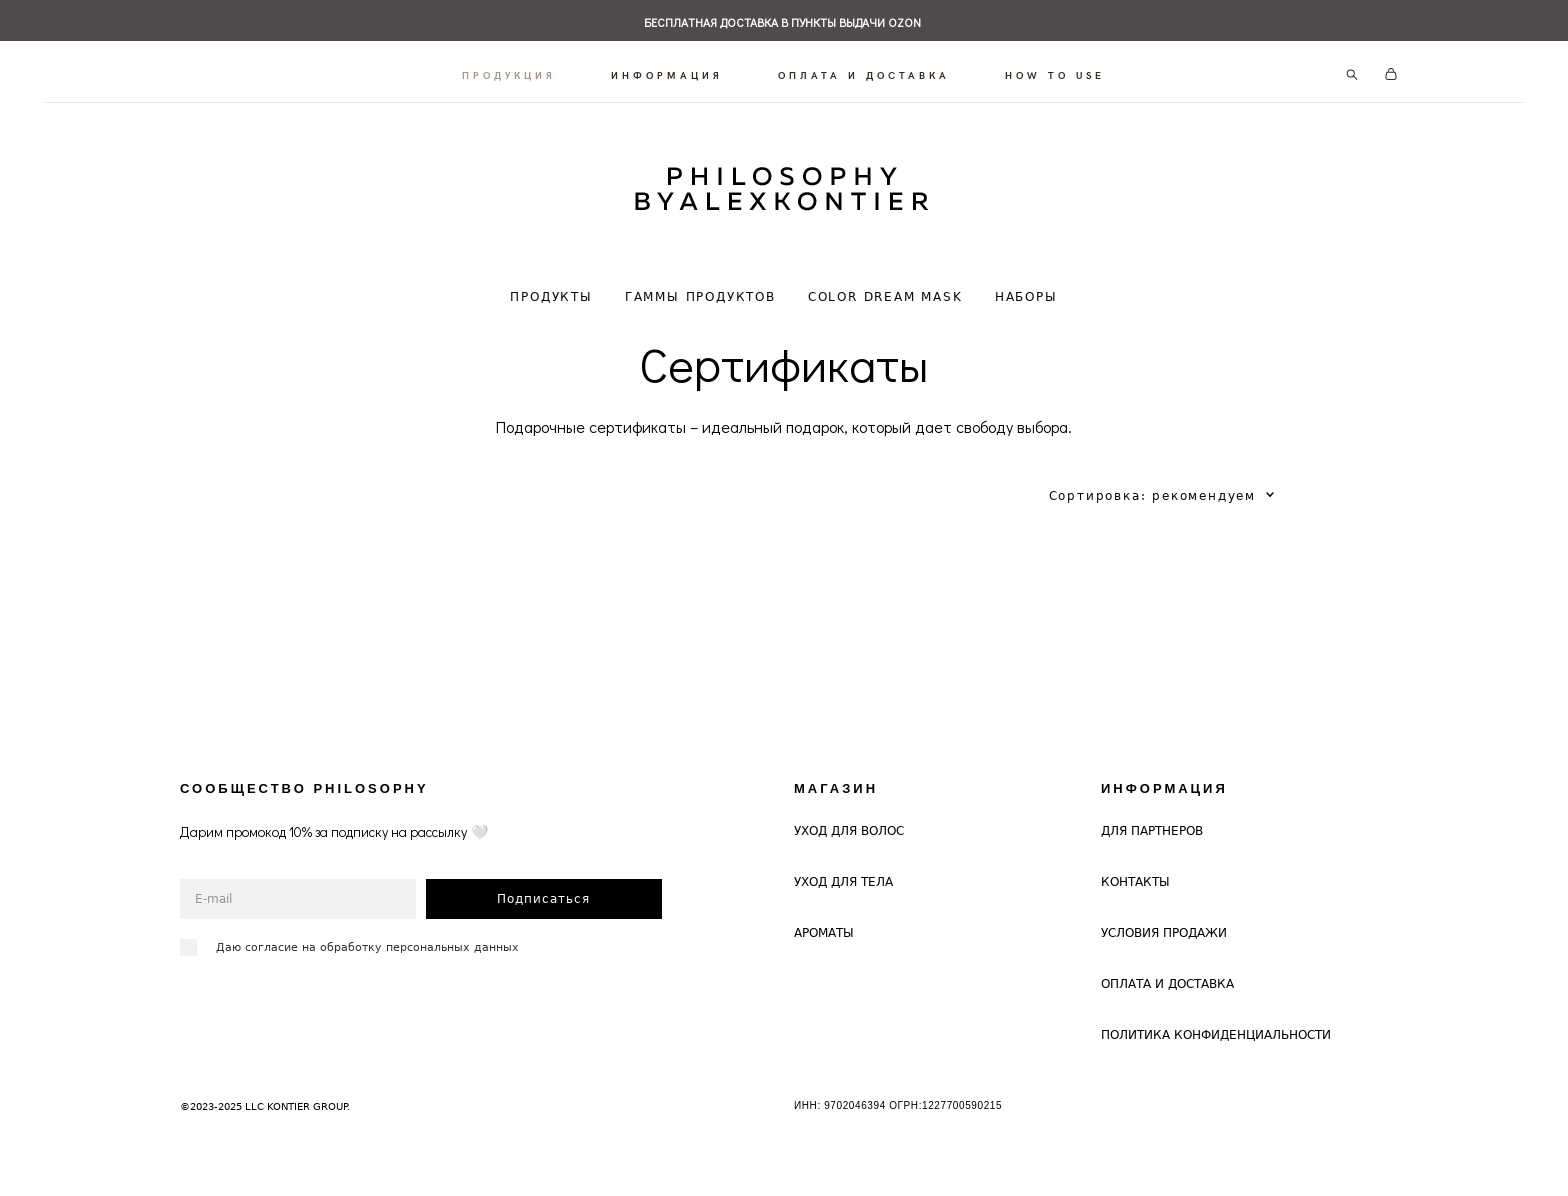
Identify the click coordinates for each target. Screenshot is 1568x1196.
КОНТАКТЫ (1135, 867)
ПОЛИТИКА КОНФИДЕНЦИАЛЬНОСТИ (1216, 1020)
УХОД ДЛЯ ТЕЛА (843, 867)
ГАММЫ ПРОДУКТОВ (700, 282)
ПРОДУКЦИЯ (510, 68)
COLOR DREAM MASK (885, 282)
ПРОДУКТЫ (551, 282)
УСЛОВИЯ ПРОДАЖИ (1164, 918)
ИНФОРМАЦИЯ (668, 68)
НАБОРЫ (1026, 282)
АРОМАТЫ (824, 918)
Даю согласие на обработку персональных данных (367, 932)
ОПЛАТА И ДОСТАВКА (865, 68)
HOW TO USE (1056, 68)
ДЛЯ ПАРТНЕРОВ (1152, 816)
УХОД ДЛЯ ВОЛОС (849, 816)
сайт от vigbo (219, 1149)
